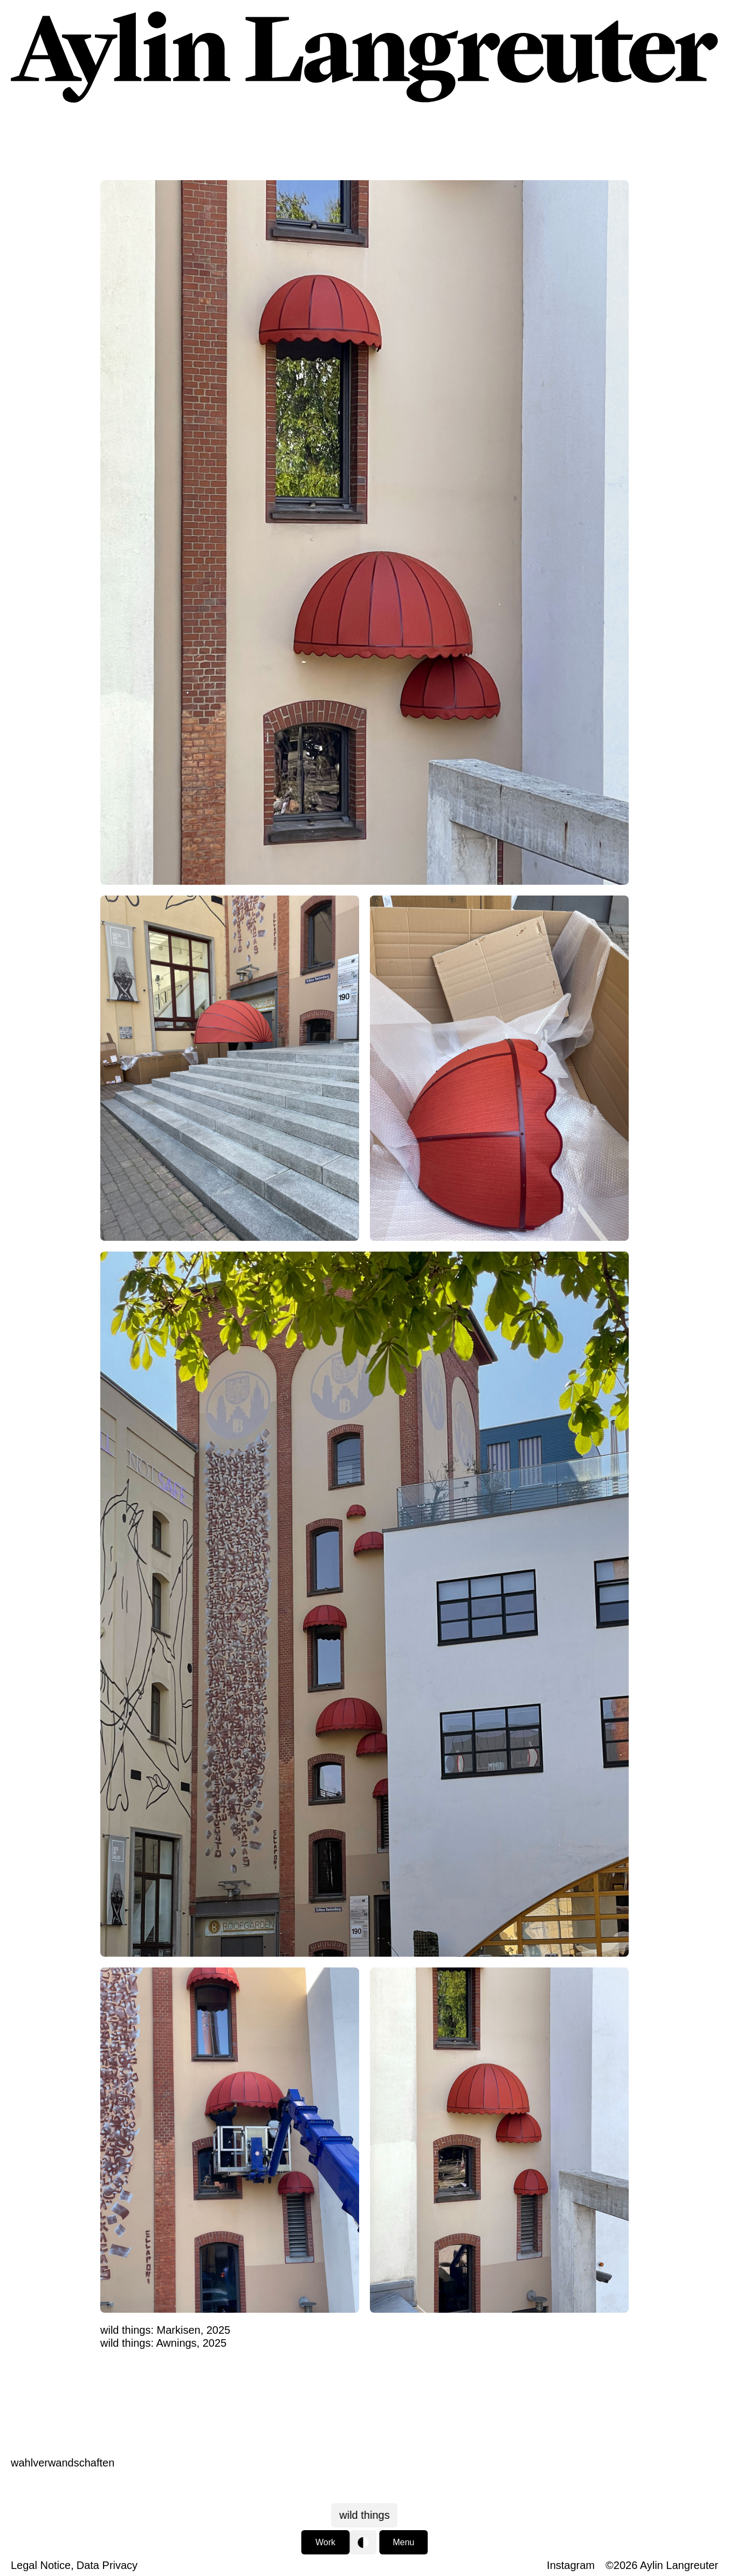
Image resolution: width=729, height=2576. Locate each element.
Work (325, 2542)
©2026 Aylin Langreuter (662, 2565)
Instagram (571, 2565)
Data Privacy (107, 2565)
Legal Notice (41, 2565)
